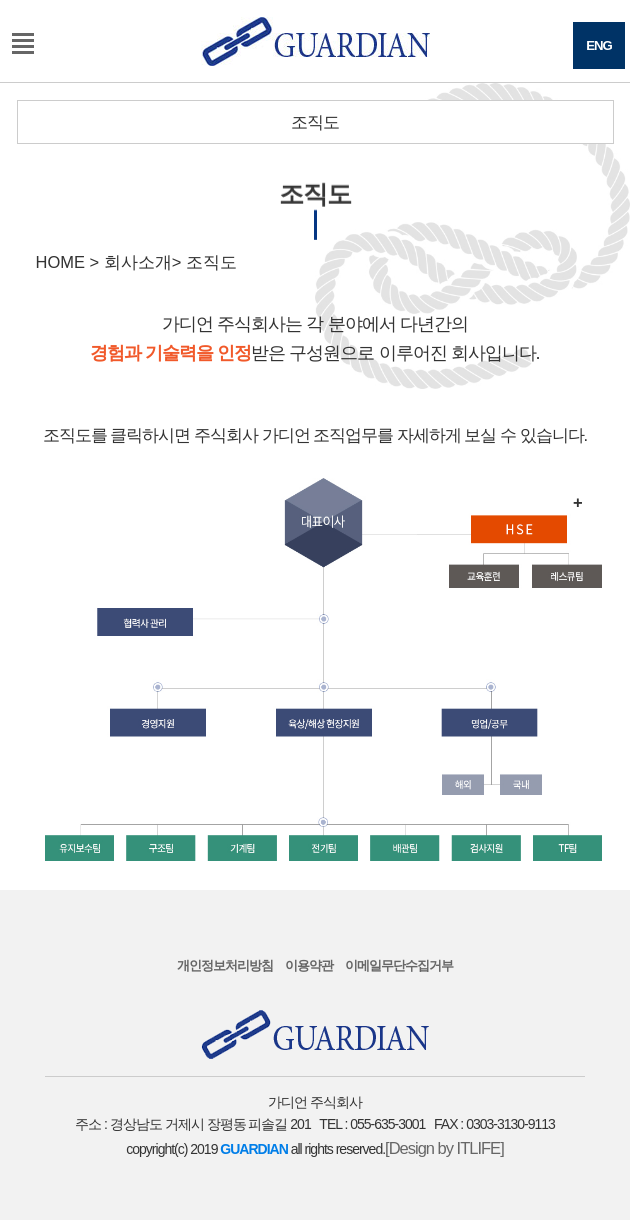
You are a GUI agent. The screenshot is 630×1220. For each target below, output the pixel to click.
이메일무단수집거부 (399, 965)
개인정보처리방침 (225, 965)
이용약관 (309, 965)
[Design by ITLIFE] (444, 1148)
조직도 (315, 122)
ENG (599, 45)
